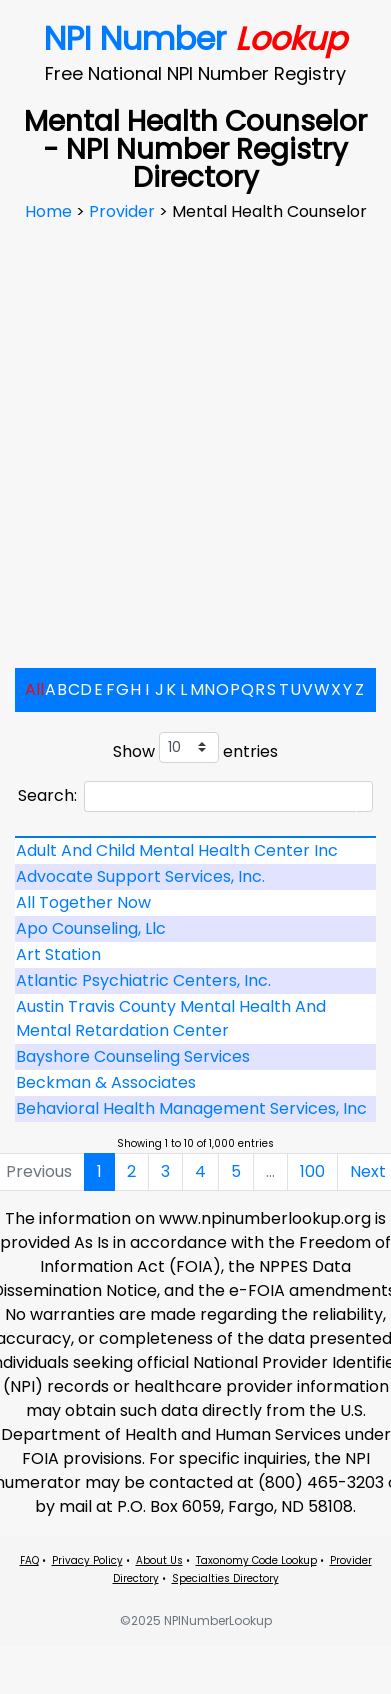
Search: (195, 796)
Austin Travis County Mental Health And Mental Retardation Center (171, 1018)
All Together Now (83, 902)
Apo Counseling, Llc (91, 928)
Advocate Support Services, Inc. (140, 876)
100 (312, 1171)
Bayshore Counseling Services (133, 1056)
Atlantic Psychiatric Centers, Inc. (143, 980)
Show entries (195, 747)
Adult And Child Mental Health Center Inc (177, 850)
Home (50, 211)
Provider (124, 211)
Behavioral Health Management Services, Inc (191, 1108)
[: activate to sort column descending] (195, 837)
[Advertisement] (187, 426)
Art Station (58, 954)
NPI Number (195, 38)
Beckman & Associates (106, 1082)
